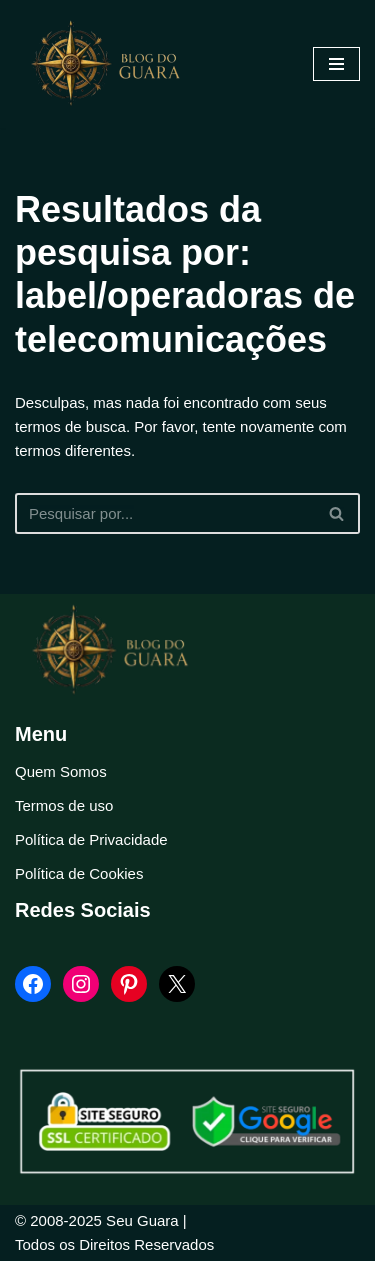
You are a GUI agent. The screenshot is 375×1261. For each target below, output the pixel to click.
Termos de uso (64, 805)
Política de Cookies (79, 873)
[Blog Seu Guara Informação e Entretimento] (115, 64)
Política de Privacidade (91, 839)
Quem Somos (61, 771)
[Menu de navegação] (336, 64)
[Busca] (165, 513)
